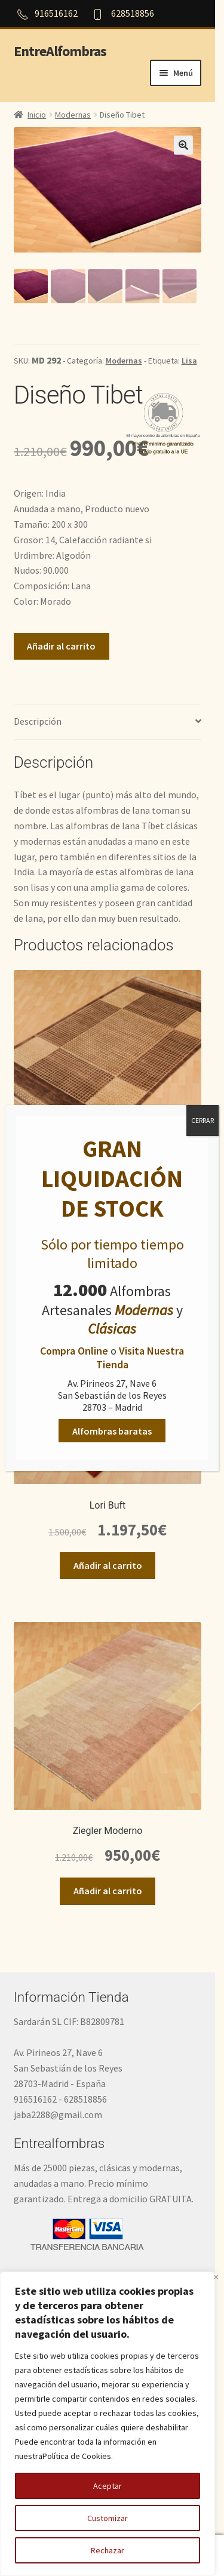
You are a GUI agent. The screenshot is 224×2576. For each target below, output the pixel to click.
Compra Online (74, 1351)
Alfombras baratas (112, 1430)
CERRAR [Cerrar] (202, 1120)
